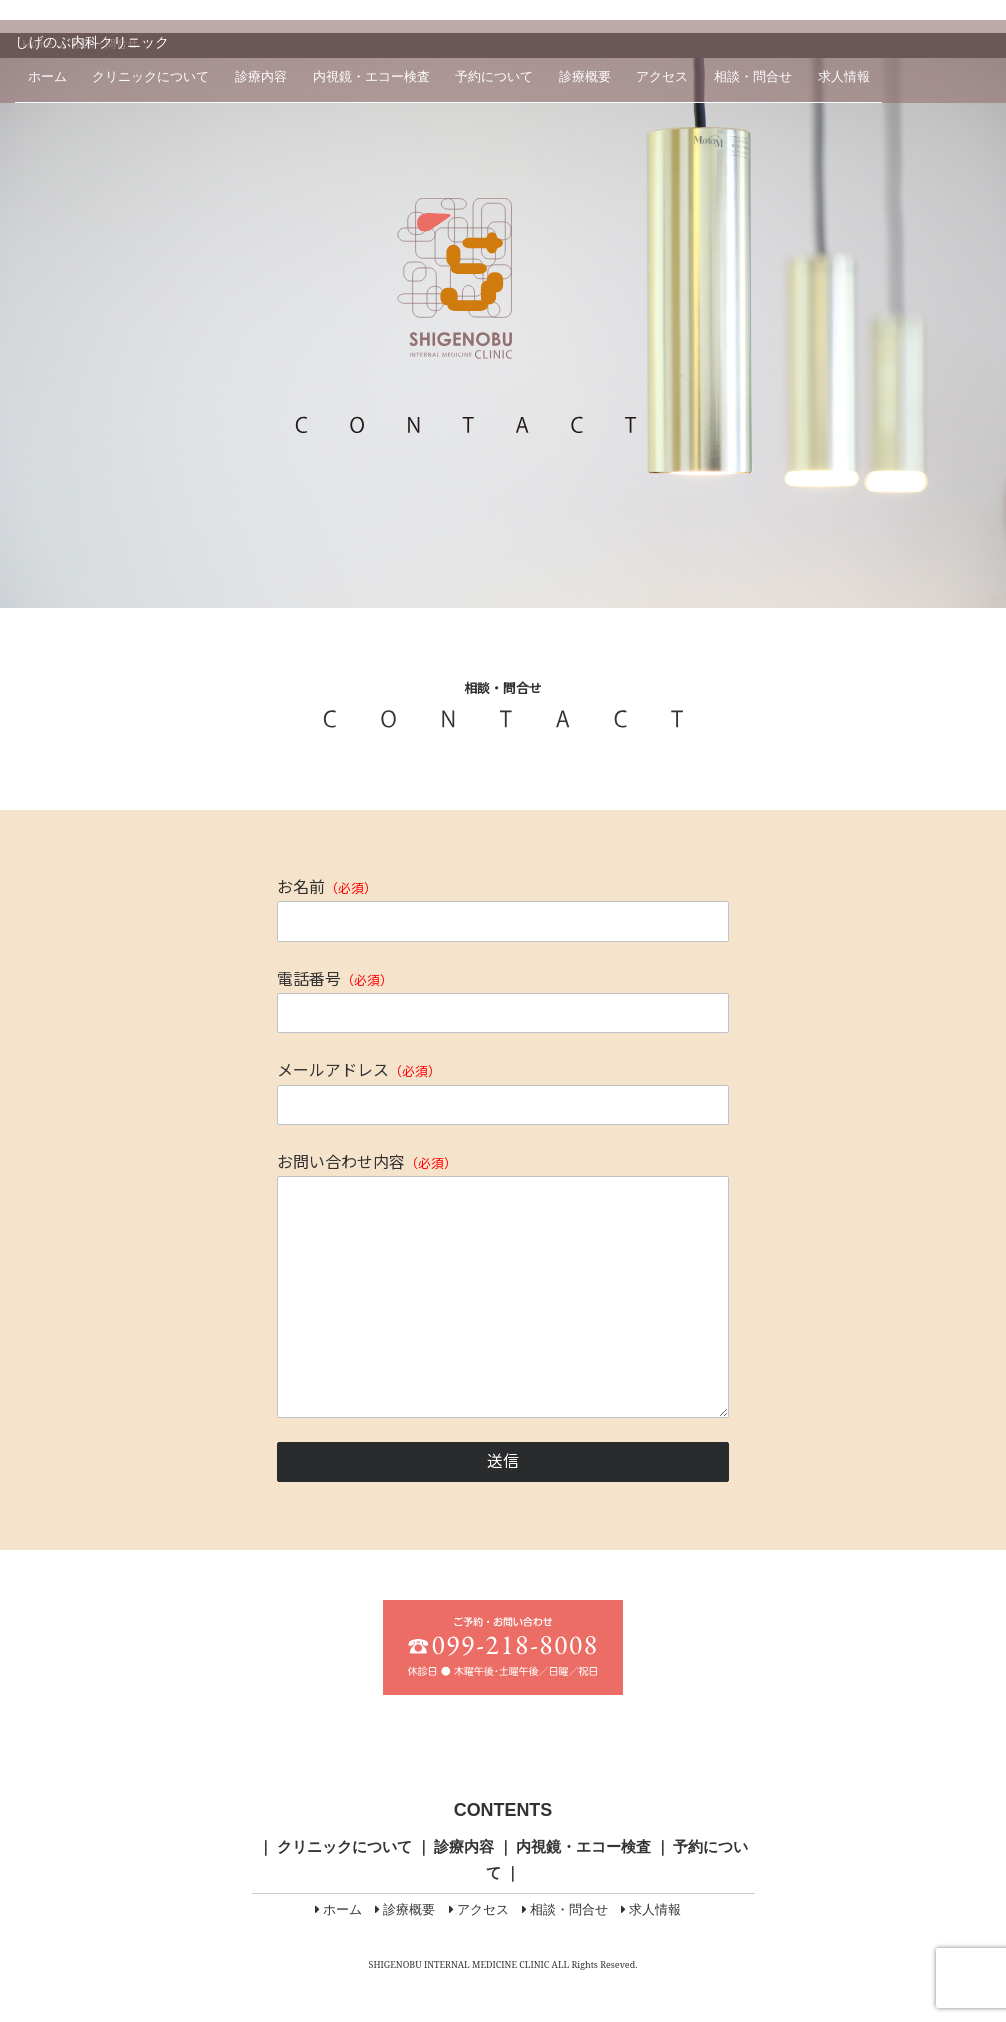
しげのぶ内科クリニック (92, 42)
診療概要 (585, 77)
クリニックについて (150, 77)
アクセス (662, 77)
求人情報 (844, 77)
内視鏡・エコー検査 (371, 77)
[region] (503, 333)
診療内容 (261, 77)
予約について (494, 77)
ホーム (47, 77)
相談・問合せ (753, 77)
